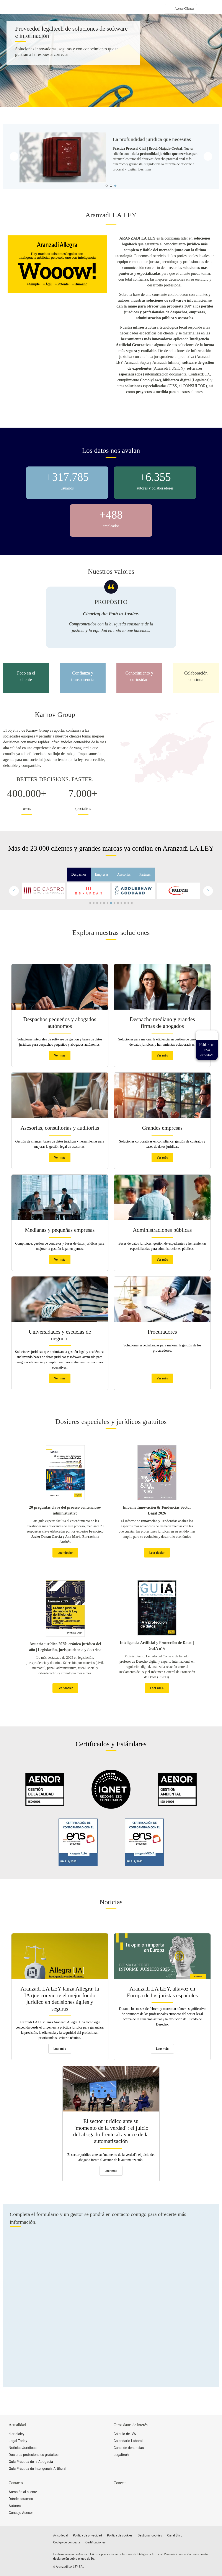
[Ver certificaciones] (133, 2511)
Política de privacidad (87, 2535)
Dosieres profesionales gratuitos (34, 2455)
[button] (208, 891)
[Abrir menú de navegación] (215, 8)
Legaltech (121, 2455)
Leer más (135, 169)
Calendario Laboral (128, 2441)
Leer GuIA (157, 1688)
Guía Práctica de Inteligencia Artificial (37, 2469)
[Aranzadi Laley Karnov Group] (18, 8)
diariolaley (16, 2434)
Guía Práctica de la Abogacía (31, 2462)
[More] (204, 8)
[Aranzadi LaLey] (26, 2538)
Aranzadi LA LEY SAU (70, 2566)
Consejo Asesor (21, 2513)
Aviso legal (60, 2535)
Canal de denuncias (129, 2448)
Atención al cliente (23, 2492)
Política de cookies (119, 2535)
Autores (15, 2506)
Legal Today (18, 2441)
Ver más (59, 1055)
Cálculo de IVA (125, 2434)
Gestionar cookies (150, 2535)
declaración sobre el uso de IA (73, 2558)
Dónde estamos (21, 2499)
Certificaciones (95, 2542)
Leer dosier (65, 1552)
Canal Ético (174, 2535)
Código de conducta (66, 2542)
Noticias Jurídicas (22, 2448)
